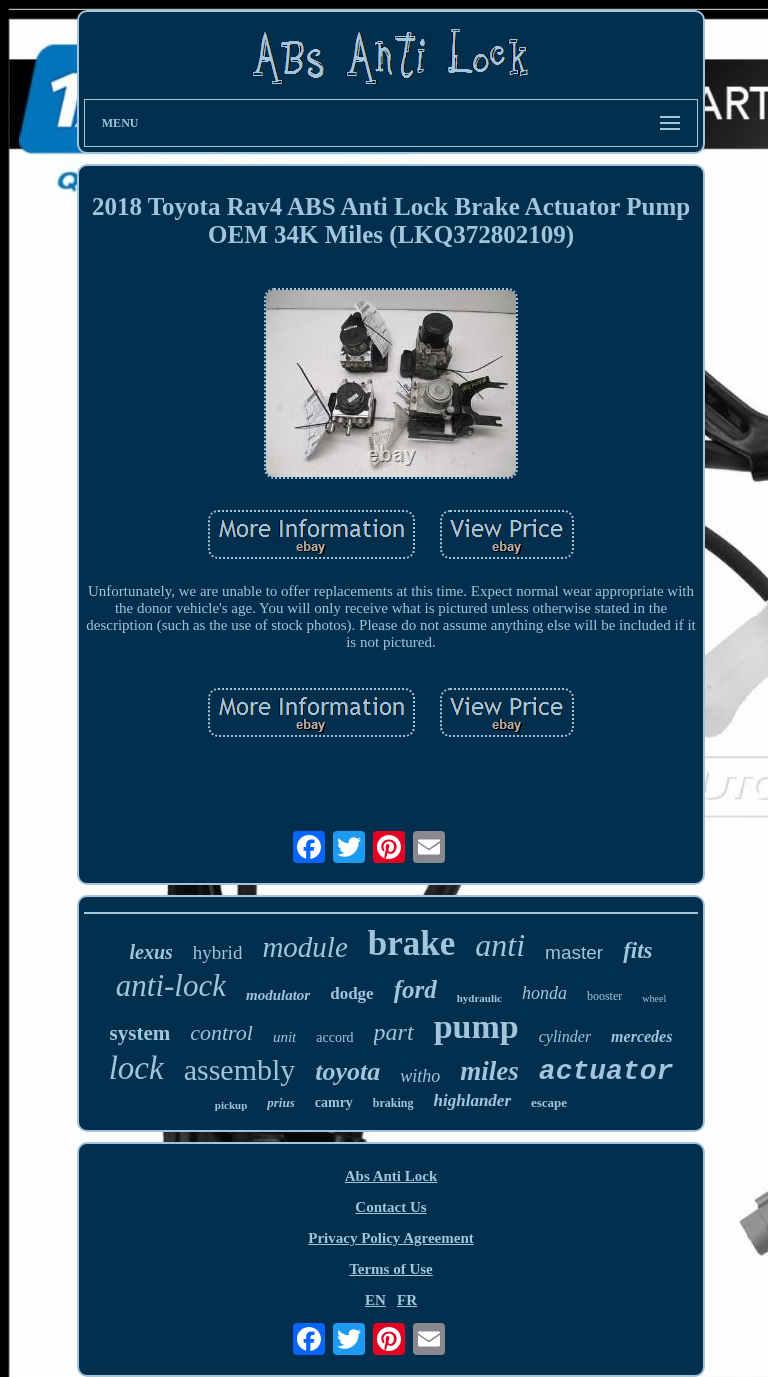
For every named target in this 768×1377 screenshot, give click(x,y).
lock (136, 1068)
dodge (351, 993)
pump (476, 1026)
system (140, 1033)
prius (280, 1102)
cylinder (565, 1036)
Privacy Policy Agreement (391, 1238)
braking (393, 1103)
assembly (240, 1069)
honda (544, 993)
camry (334, 1102)
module (304, 947)
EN (375, 1300)
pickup (231, 1105)
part (394, 1032)
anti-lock (171, 985)
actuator (606, 1071)
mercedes (641, 1036)
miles (489, 1071)
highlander (472, 1100)
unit (284, 1037)
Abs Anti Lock (391, 1176)
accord (334, 1037)
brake (412, 943)
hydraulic (479, 998)
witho (420, 1076)
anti (500, 945)
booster (604, 996)
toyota (347, 1071)
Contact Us (390, 1207)
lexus (150, 952)
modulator (278, 995)
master (574, 952)
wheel (654, 998)
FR (407, 1300)
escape (549, 1102)
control (221, 1032)
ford (415, 989)
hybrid (218, 952)
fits (637, 950)
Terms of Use (391, 1269)
